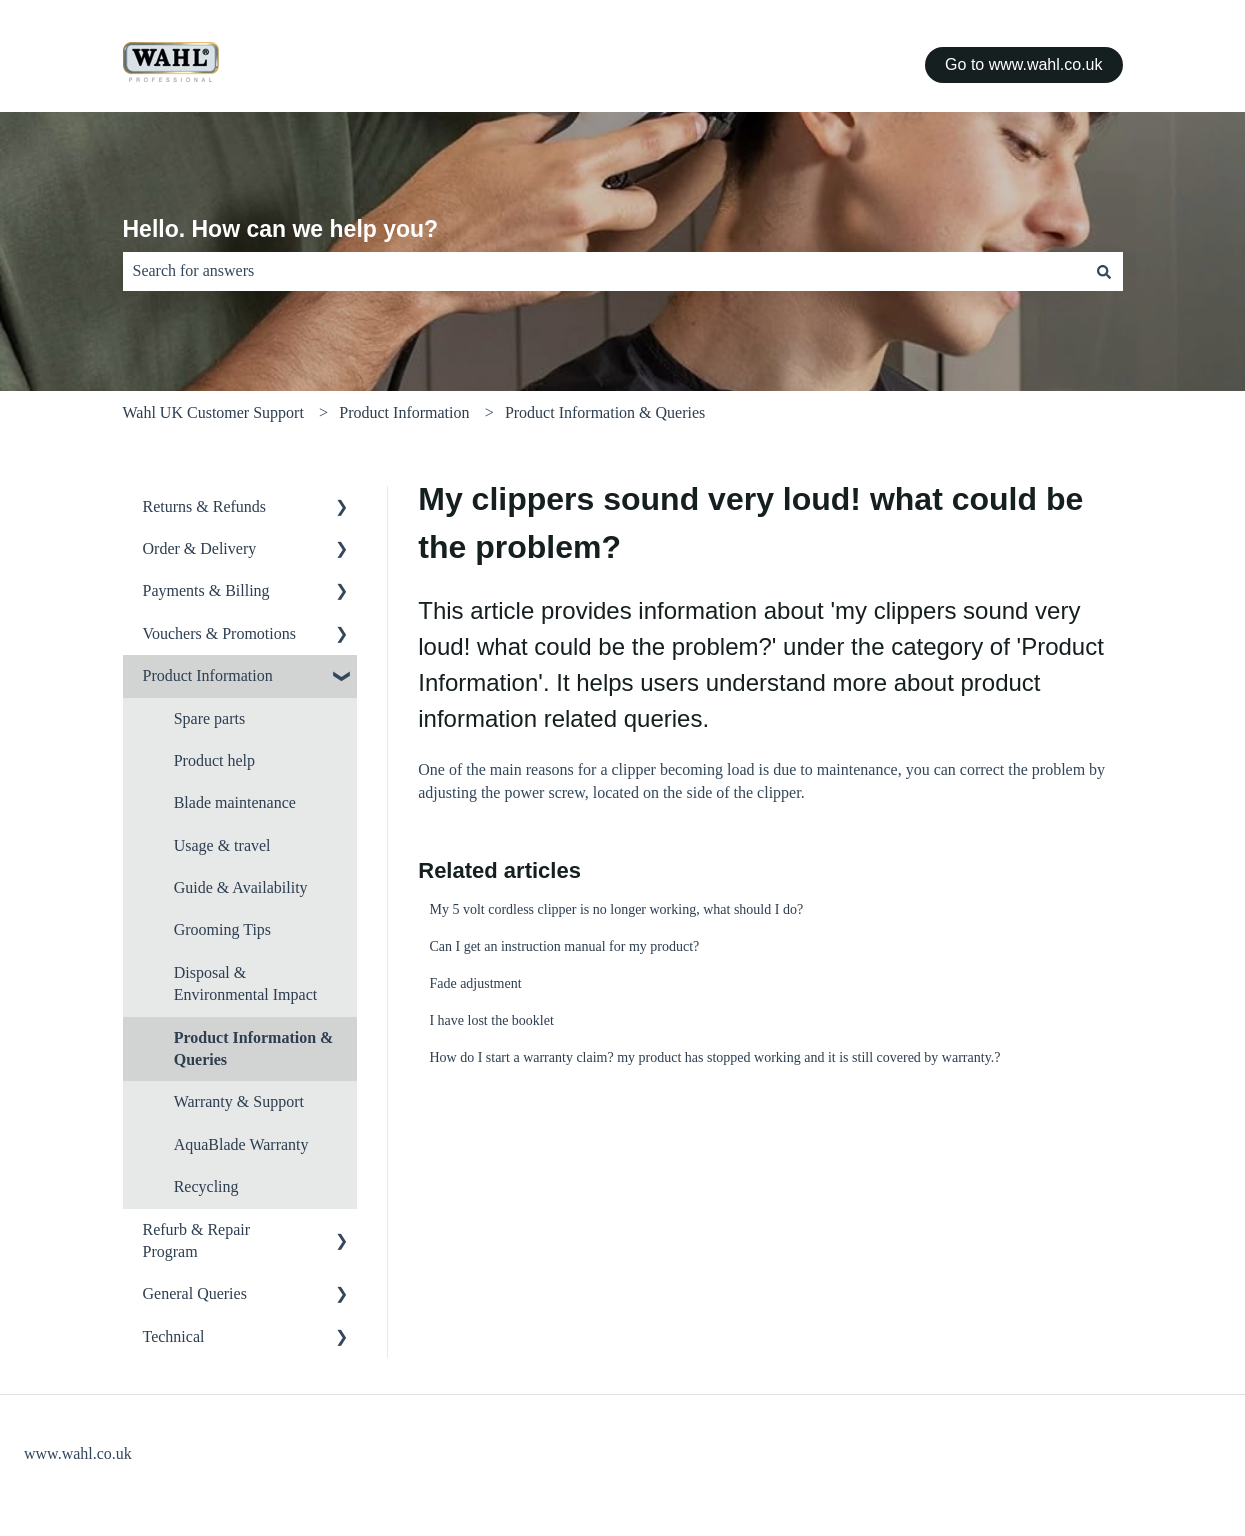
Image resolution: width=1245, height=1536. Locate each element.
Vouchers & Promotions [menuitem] (219, 633)
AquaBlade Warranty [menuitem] (241, 1144)
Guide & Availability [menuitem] (241, 887)
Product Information (404, 412)
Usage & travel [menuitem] (222, 845)
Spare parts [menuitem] (210, 718)
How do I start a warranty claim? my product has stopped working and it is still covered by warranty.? (714, 1057)
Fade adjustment (475, 983)
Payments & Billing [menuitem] (206, 590)
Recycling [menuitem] (206, 1186)
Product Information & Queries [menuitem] (254, 1048)
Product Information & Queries (605, 412)
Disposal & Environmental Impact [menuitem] (246, 983)
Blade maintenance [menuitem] (235, 802)
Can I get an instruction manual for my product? (564, 946)
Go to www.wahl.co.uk (1023, 64)
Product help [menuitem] (214, 760)
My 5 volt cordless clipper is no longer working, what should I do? (616, 909)
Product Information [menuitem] (208, 675)
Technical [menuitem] (174, 1336)
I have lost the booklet (491, 1020)
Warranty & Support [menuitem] (239, 1101)
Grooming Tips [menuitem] (222, 929)
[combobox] (604, 271)
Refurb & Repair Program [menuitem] (197, 1240)
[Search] (1104, 271)
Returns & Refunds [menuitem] (205, 506)
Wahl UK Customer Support (213, 412)
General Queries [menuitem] (195, 1293)
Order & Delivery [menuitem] (200, 548)
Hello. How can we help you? (281, 229)
